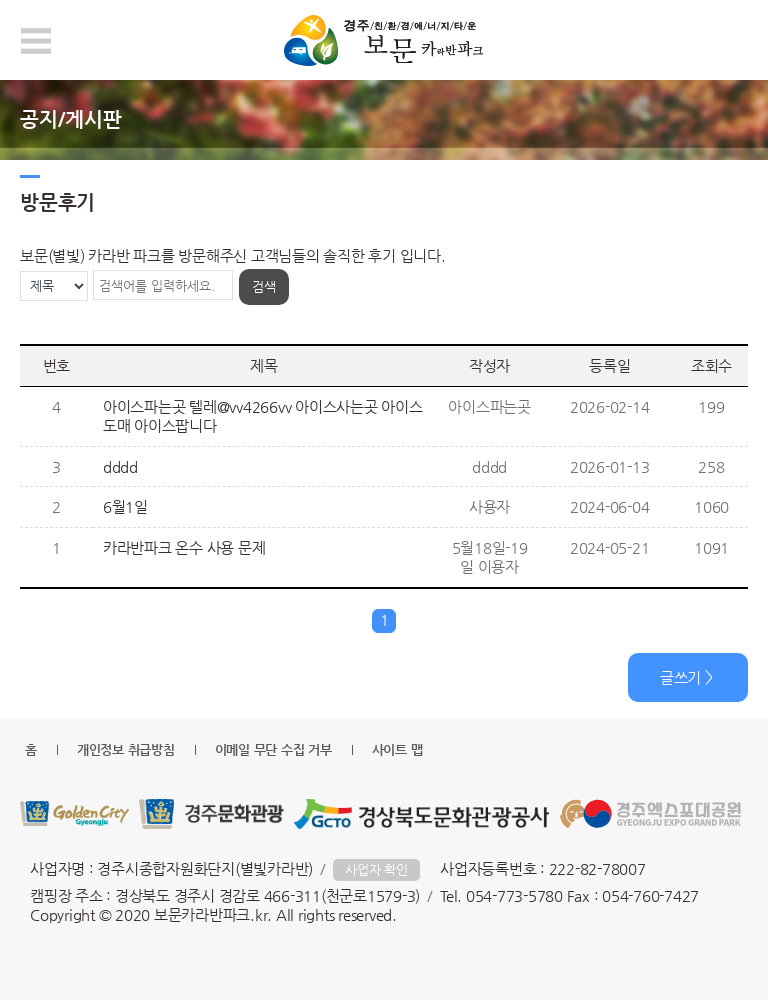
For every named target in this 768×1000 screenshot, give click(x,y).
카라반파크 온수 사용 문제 (184, 547)
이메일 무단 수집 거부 (273, 749)
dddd (120, 466)
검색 (264, 286)
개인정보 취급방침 (126, 749)
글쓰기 (680, 677)
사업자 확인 (376, 869)
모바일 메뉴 (36, 41)
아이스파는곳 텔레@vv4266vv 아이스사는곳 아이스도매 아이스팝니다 (263, 416)
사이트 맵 (397, 749)
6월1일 (125, 506)
